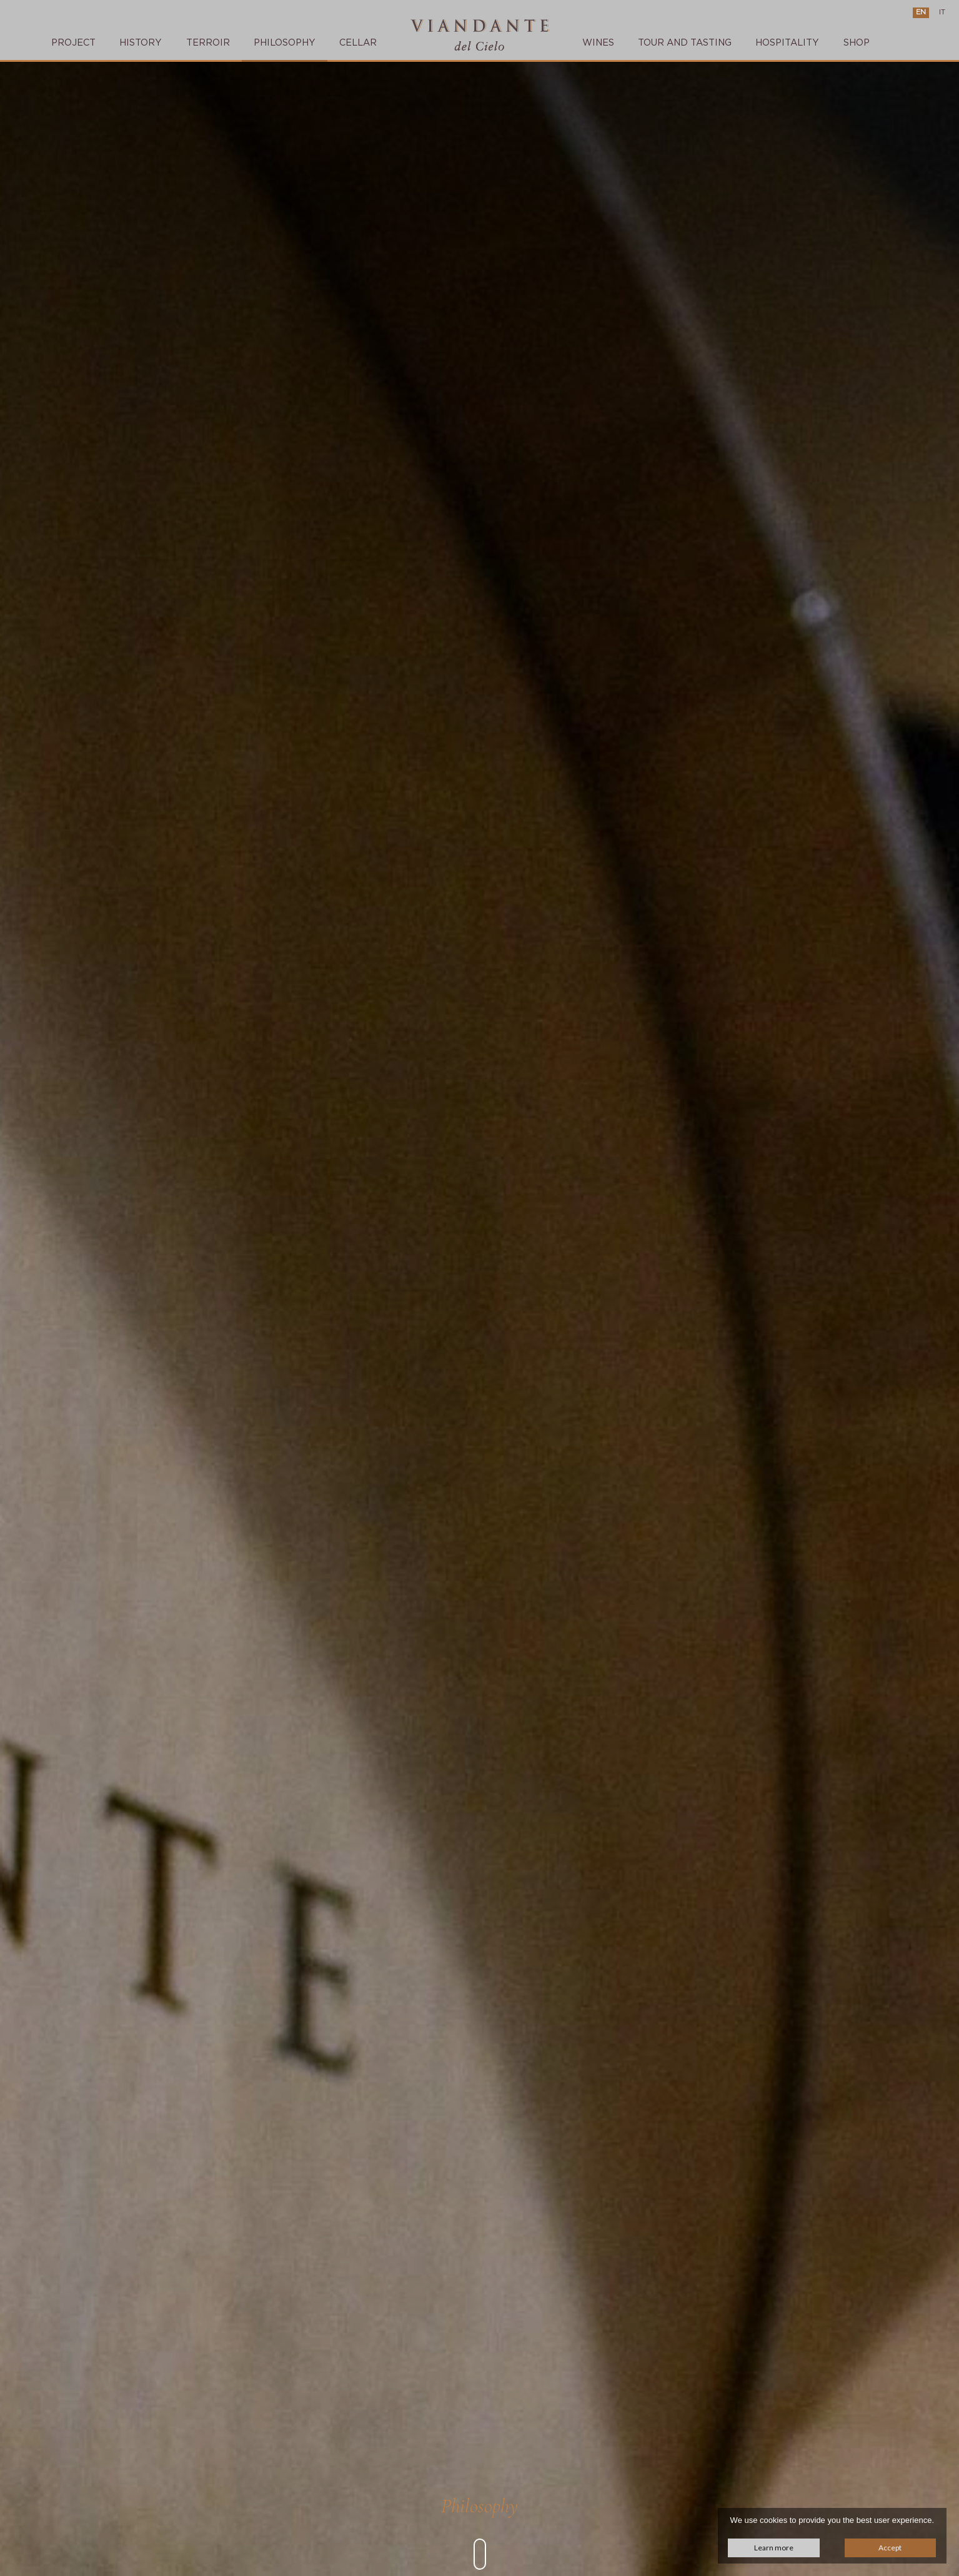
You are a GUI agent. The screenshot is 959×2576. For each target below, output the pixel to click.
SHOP (856, 42)
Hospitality (787, 42)
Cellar (358, 42)
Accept (890, 2547)
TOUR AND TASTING (685, 42)
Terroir (208, 42)
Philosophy (285, 42)
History (140, 42)
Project (73, 42)
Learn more (773, 2547)
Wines (598, 42)
